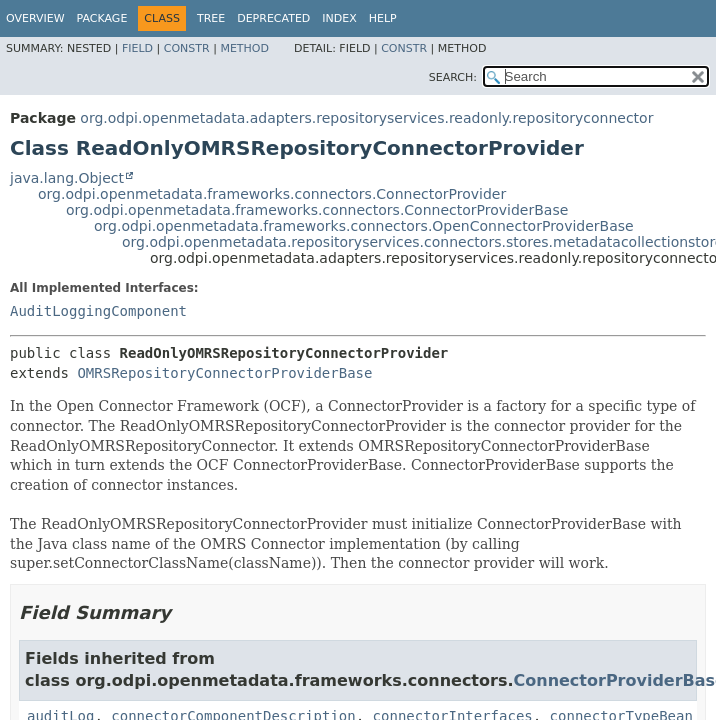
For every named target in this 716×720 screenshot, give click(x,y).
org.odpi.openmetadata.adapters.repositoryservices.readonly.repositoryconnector (366, 118)
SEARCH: (453, 77)
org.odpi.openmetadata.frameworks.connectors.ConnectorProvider (272, 194)
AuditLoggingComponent (98, 311)
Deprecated (273, 18)
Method (244, 48)
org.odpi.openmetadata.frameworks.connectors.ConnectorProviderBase (317, 210)
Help (383, 18)
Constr (187, 48)
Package (102, 18)
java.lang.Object (67, 178)
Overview (35, 18)
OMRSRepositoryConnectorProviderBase (224, 373)
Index (339, 18)
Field (137, 48)
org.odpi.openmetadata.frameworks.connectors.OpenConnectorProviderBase (364, 226)
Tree (211, 18)
